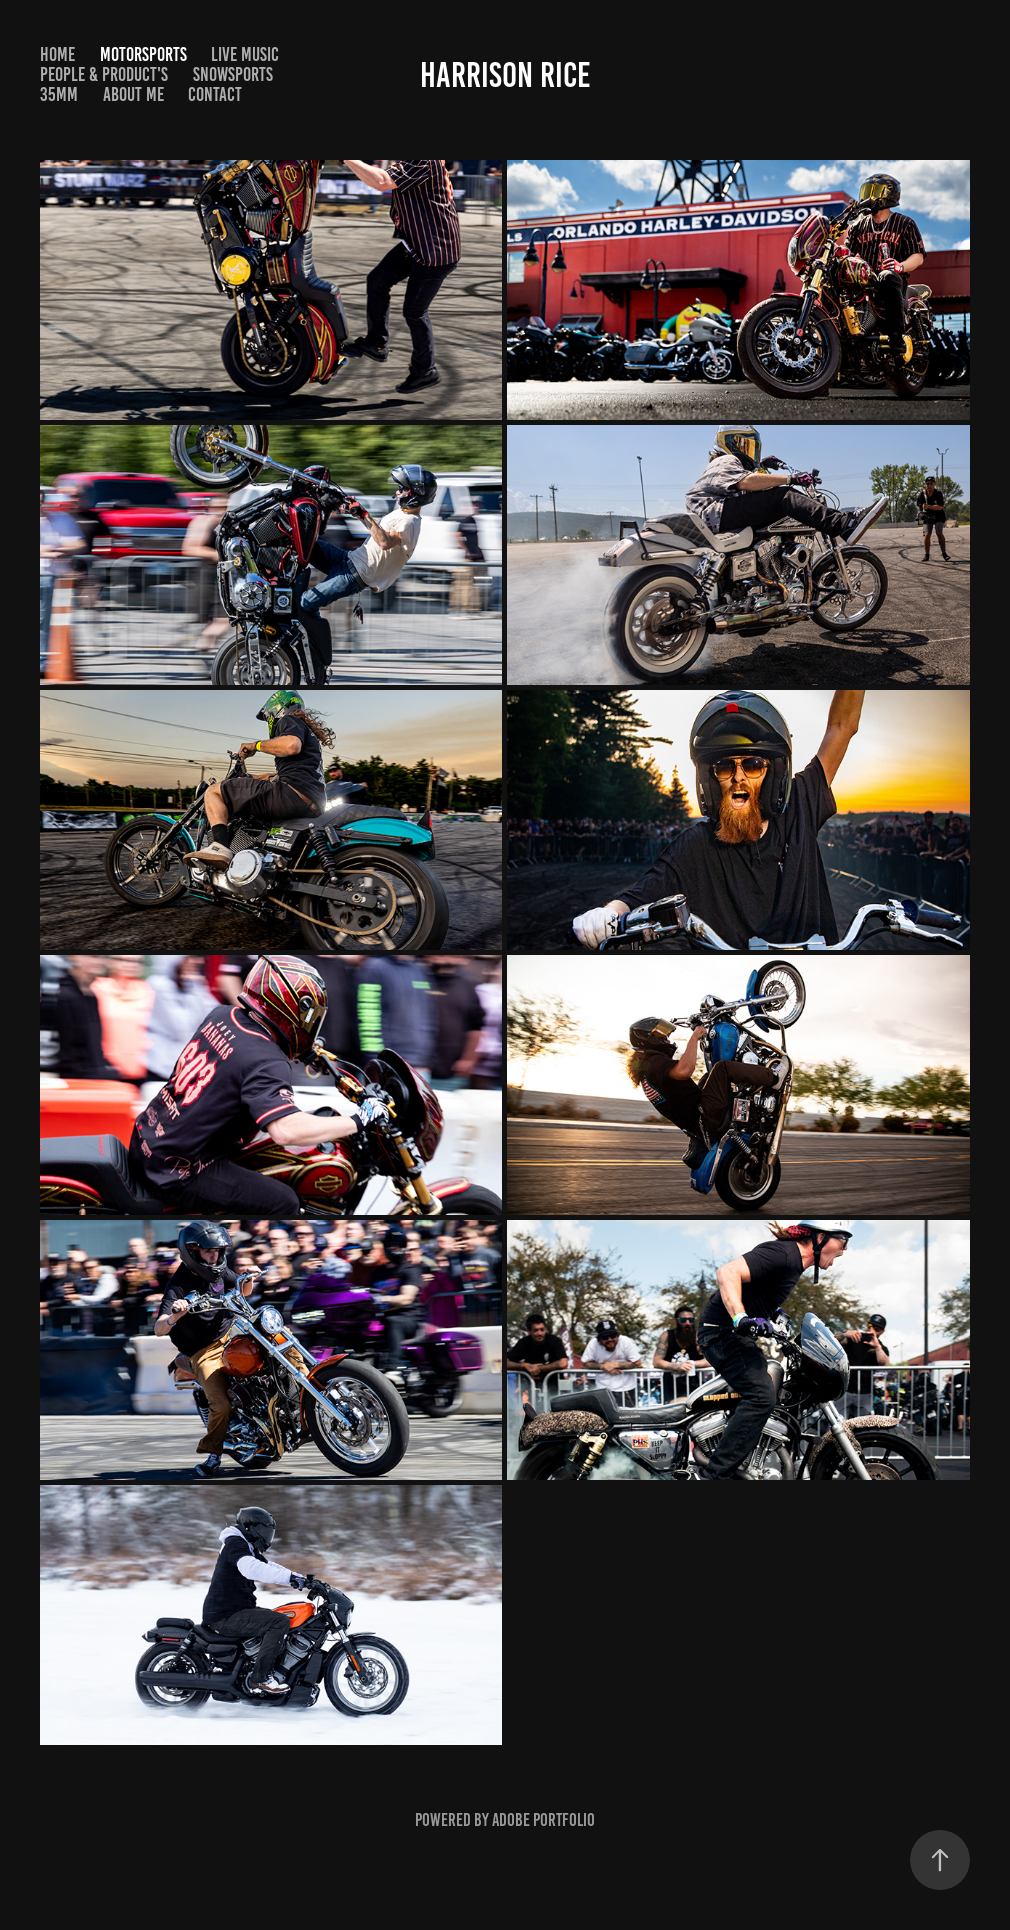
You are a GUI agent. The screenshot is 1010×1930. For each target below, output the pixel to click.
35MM (59, 94)
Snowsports (233, 74)
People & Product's (104, 74)
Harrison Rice (505, 75)
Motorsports (143, 54)
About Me (133, 94)
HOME (57, 54)
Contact (215, 94)
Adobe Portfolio (543, 1820)
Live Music (245, 54)
